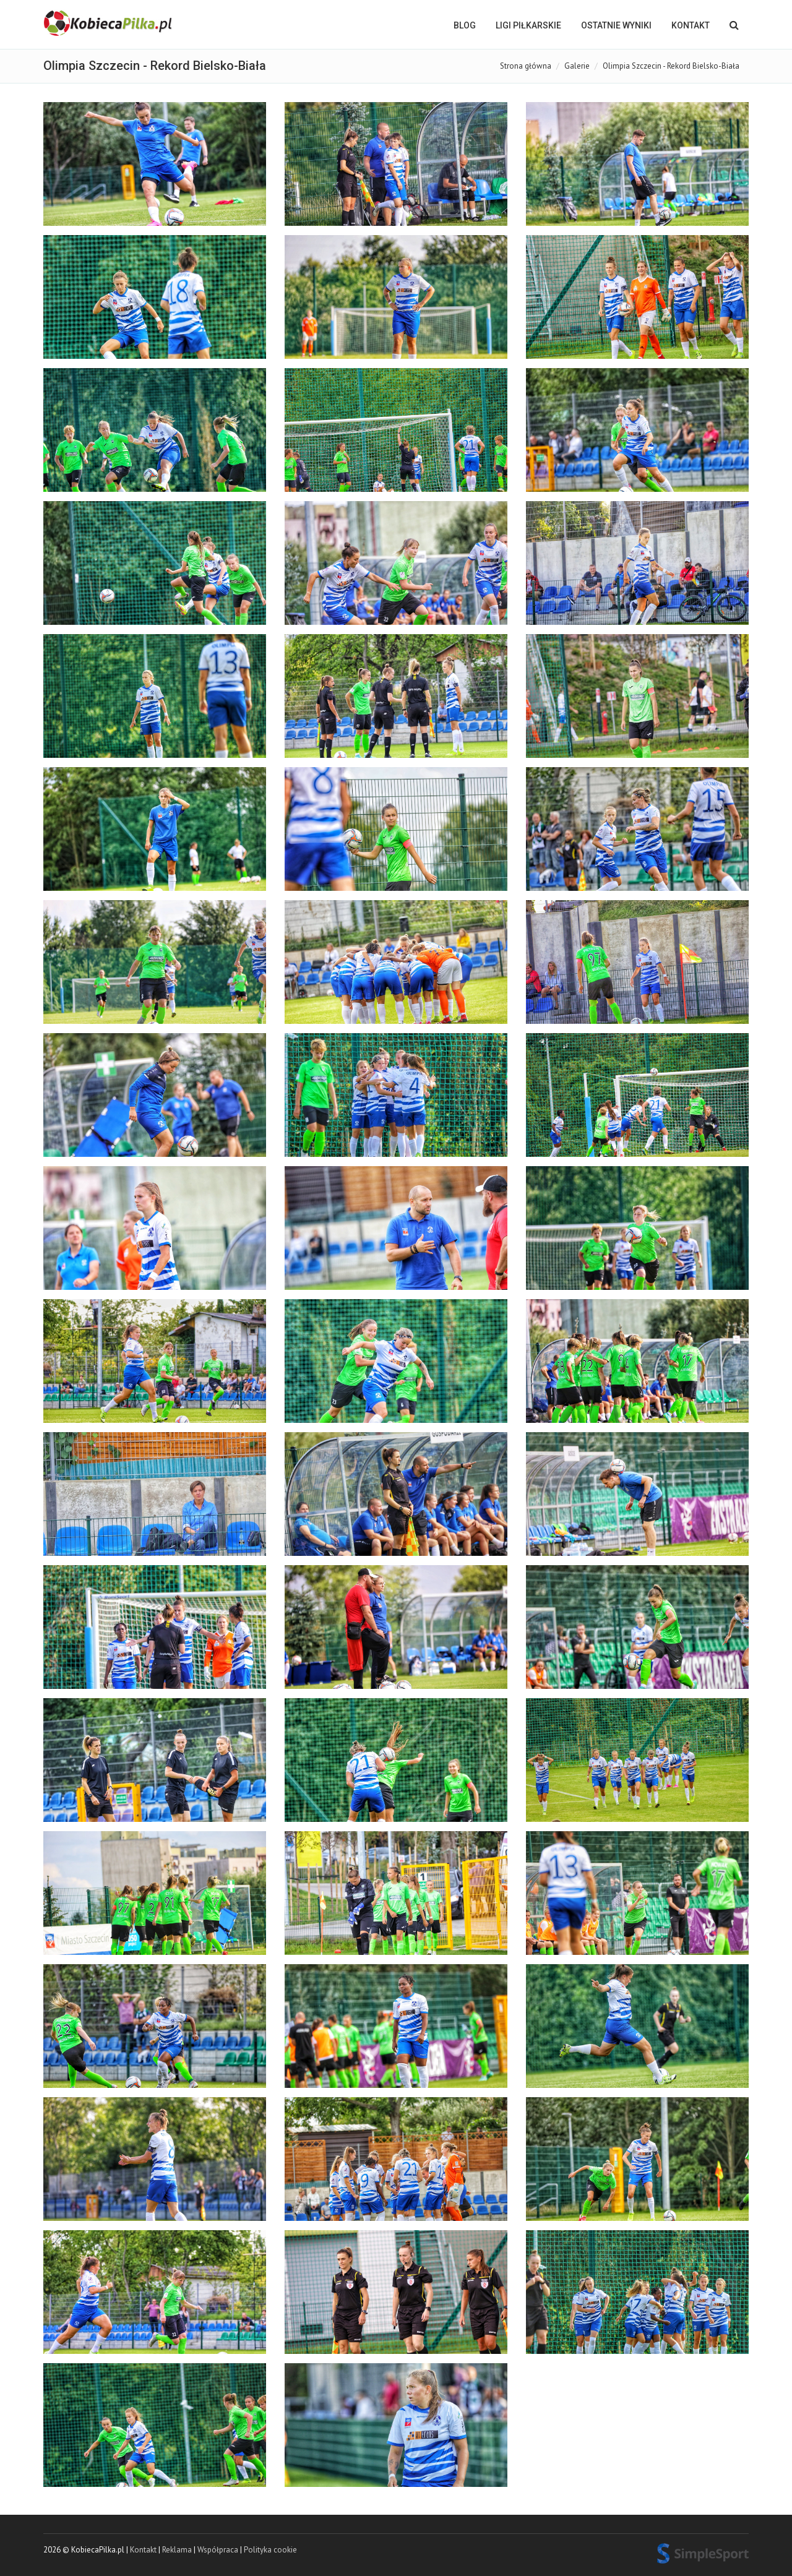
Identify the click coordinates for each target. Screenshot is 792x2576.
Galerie (577, 66)
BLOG (465, 25)
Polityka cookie (270, 2549)
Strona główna (525, 66)
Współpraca (217, 2549)
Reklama (177, 2549)
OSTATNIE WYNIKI (616, 25)
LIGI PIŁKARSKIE (528, 25)
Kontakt (690, 25)
